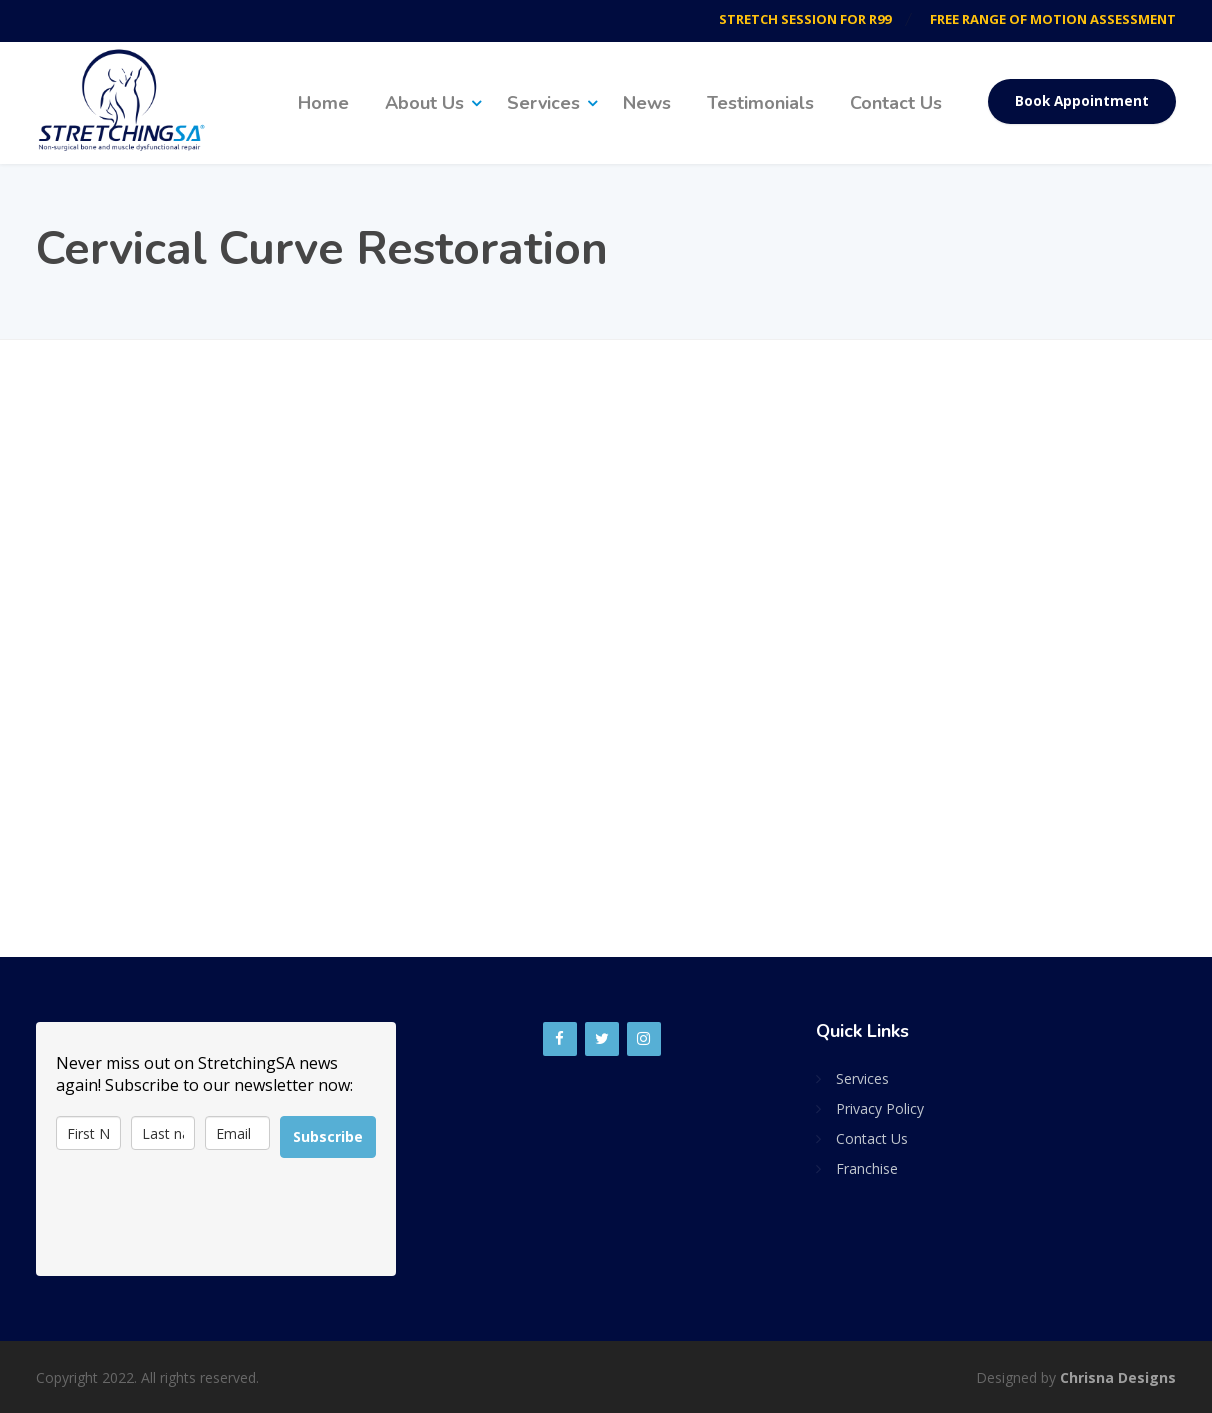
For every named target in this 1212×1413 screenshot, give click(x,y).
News (647, 103)
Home (323, 103)
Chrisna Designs (1118, 1377)
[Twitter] (602, 1039)
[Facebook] (560, 1039)
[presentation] (208, 1217)
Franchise (867, 1168)
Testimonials (760, 103)
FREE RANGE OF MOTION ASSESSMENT (1053, 19)
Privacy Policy (880, 1108)
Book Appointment (1082, 101)
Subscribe (328, 1136)
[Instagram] (644, 1039)
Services (543, 103)
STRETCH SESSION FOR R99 (804, 19)
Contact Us (896, 103)
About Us (424, 103)
